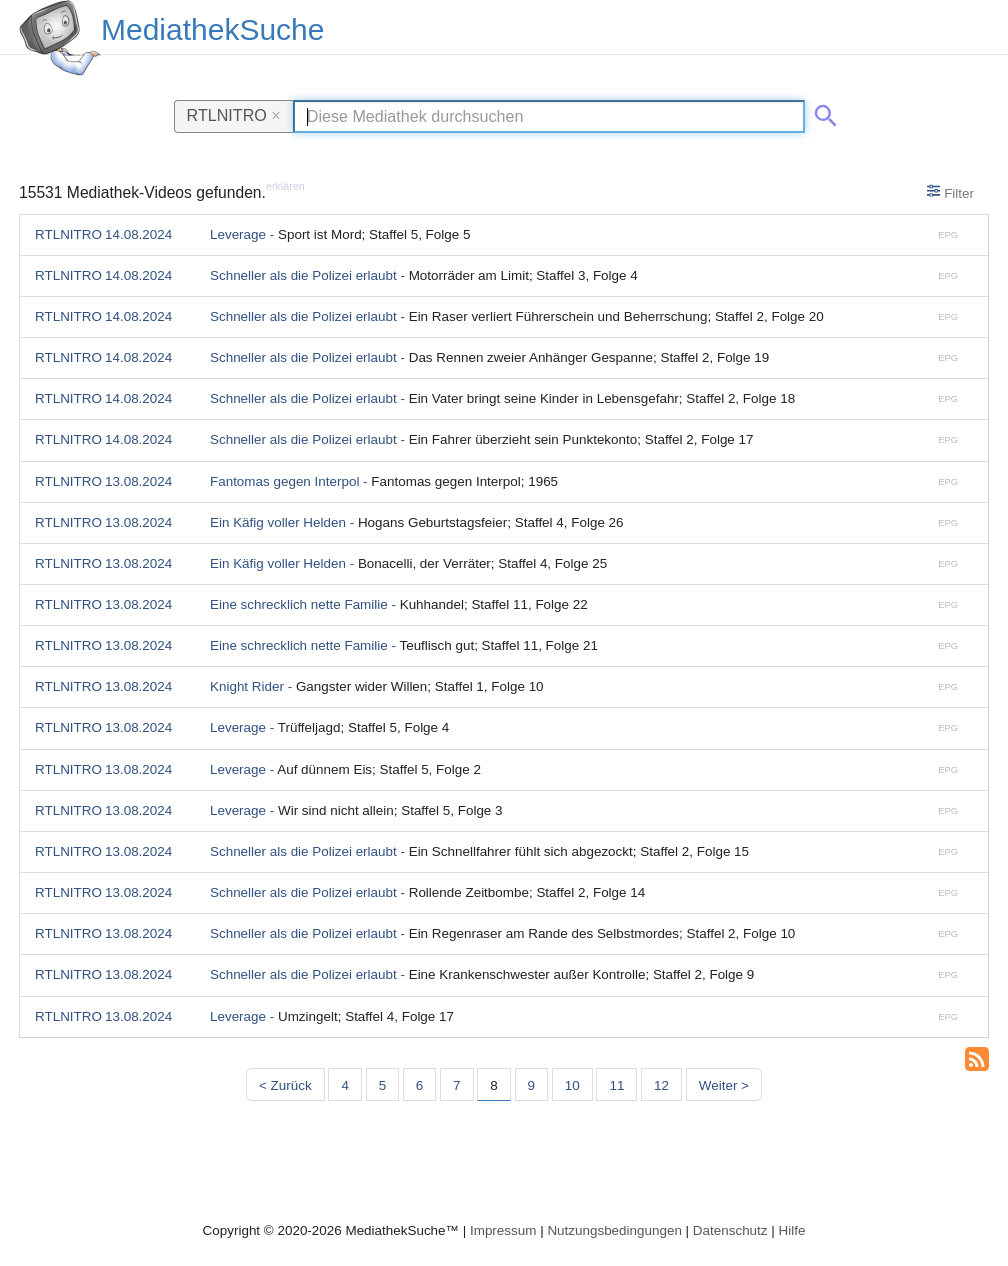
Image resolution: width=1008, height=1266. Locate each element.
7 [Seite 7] (456, 1085)
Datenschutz (730, 1230)
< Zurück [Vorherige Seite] (285, 1085)
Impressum (503, 1230)
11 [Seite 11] (616, 1085)
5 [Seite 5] (382, 1085)
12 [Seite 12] (661, 1085)
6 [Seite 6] (419, 1085)
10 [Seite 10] (572, 1085)
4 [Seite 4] (344, 1085)
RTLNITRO (234, 115)
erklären (285, 186)
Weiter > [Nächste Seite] (724, 1085)
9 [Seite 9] (531, 1085)
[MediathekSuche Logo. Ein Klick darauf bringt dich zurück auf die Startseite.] (60, 38)
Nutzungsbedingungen (614, 1230)
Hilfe (792, 1230)
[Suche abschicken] (822, 112)
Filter (950, 192)
